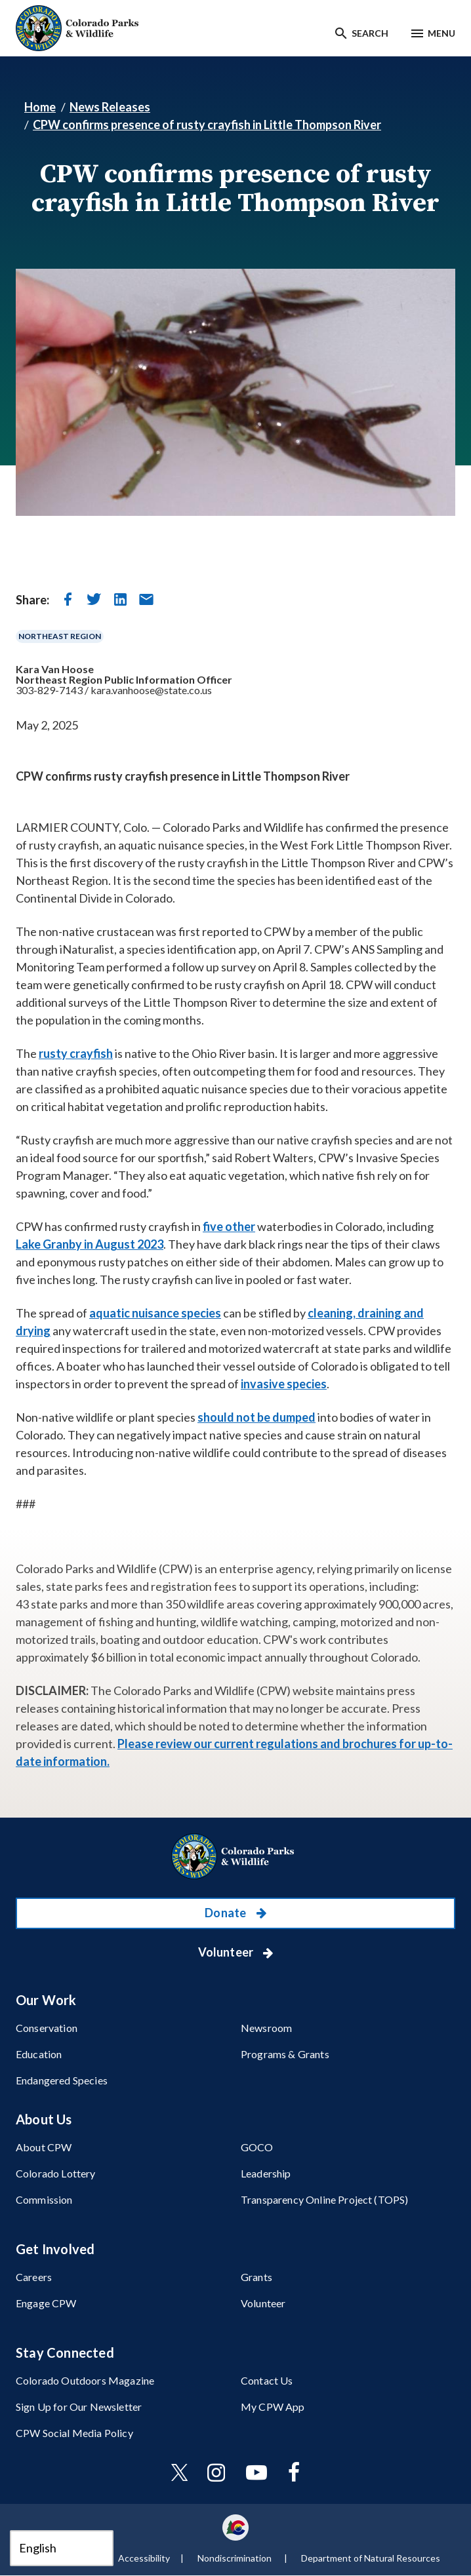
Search (370, 33)
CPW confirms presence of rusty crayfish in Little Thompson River (207, 124)
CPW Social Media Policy (74, 2433)
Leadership (266, 2173)
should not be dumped (256, 1417)
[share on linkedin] (120, 599)
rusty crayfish (76, 1053)
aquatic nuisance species (155, 1313)
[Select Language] (61, 2548)
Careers (34, 2277)
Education (39, 2054)
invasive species (284, 1383)
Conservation (46, 2027)
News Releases (110, 107)
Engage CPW (46, 2303)
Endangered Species (62, 2080)
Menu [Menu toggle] (441, 33)
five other (229, 1226)
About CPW (44, 2147)
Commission (44, 2199)
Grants (256, 2277)
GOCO (257, 2147)
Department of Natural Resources (370, 2558)
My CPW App (273, 2406)
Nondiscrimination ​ (235, 2558)
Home (40, 107)
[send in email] (146, 599)
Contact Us (267, 2380)
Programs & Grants (285, 2054)
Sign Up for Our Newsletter (79, 2406)
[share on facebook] (67, 599)
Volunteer (227, 1952)
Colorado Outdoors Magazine (85, 2380)
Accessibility (144, 2558)
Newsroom (266, 2027)
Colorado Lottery (56, 2173)
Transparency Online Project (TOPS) (324, 2199)
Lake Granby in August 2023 (89, 1244)
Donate (226, 1912)
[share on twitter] (94, 599)
